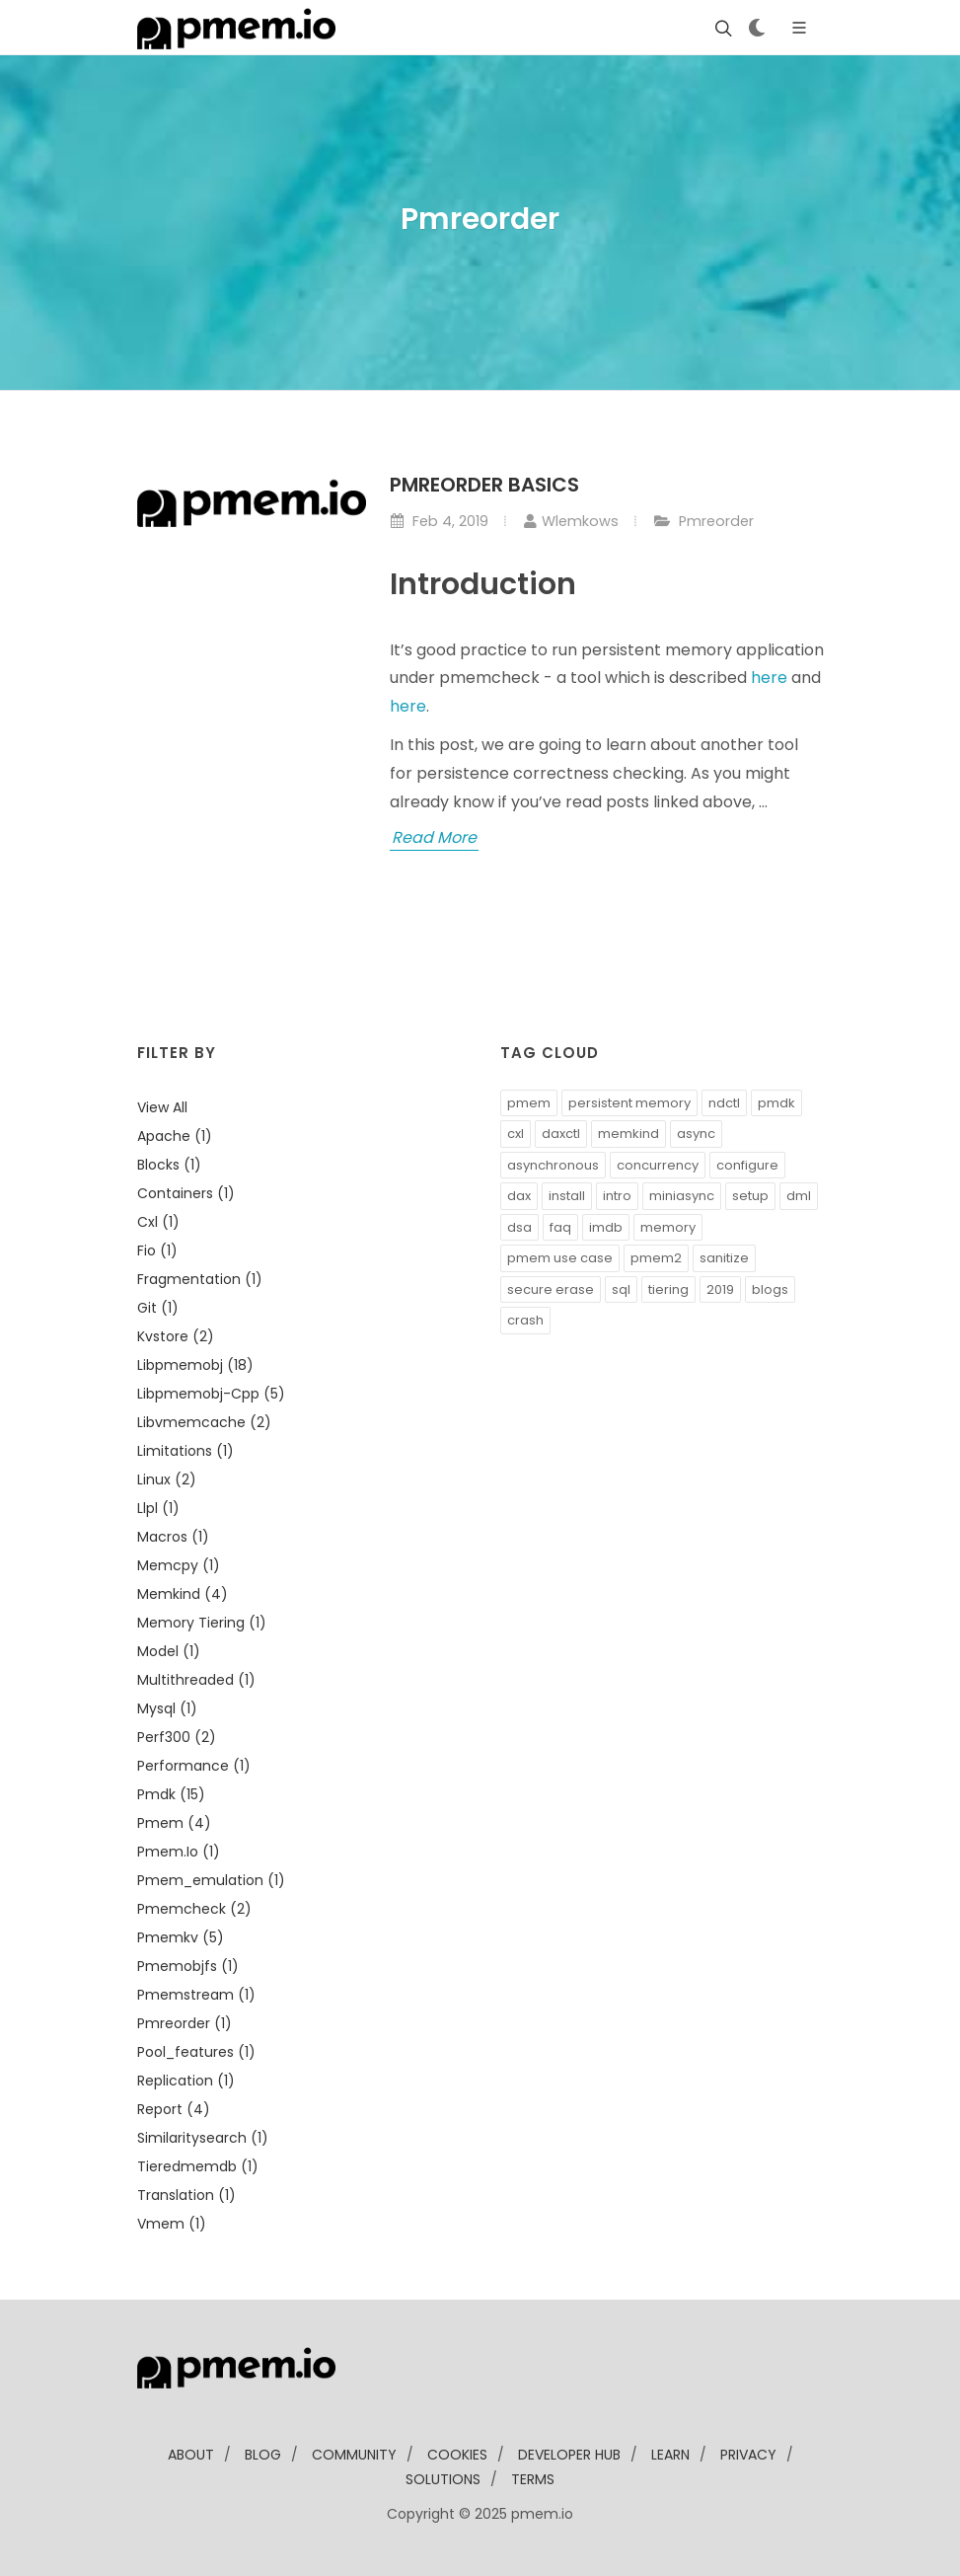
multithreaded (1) (196, 1680)
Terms (532, 2479)
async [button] (696, 1133)
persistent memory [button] (629, 1103)
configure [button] (747, 1165)
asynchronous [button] (553, 1165)
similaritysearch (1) (202, 2138)
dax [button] (519, 1195)
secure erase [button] (550, 1289)
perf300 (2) (176, 1737)
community (354, 2454)
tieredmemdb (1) (197, 2166)
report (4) (173, 2109)
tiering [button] (668, 1289)
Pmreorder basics (484, 484)
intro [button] (617, 1195)
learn (670, 2454)
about (191, 2454)
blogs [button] (770, 1289)
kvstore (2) (175, 1336)
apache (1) (174, 1136)
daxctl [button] (561, 1133)
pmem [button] (529, 1103)
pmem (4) (174, 1823)
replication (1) (186, 2080)
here (769, 677)
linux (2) (166, 1479)
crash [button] (525, 1320)
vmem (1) (171, 2224)
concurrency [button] (658, 1165)
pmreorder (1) (184, 2023)
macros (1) (173, 1537)
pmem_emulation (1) (211, 1880)
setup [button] (750, 1195)
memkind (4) (182, 1594)
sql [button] (621, 1289)
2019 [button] (720, 1289)
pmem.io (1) (178, 1851)
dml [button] (798, 1195)
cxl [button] (515, 1133)
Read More (434, 837)
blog (263, 2454)
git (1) (158, 1308)
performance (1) (194, 1766)
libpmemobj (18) (195, 1365)
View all (162, 1107)
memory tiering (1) (201, 1622)
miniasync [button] (681, 1195)
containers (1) (186, 1193)
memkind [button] (628, 1133)
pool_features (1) (196, 2052)
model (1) (168, 1651)
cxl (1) (158, 1222)
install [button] (567, 1195)
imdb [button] (606, 1227)
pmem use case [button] (560, 1258)
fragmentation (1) (199, 1279)
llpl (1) (158, 1508)
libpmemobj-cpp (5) (211, 1393)
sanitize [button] (724, 1258)
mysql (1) (167, 1708)
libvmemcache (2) (204, 1422)
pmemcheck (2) (194, 1909)
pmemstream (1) (196, 1995)
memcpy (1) (178, 1565)
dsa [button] (519, 1227)
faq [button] (560, 1227)
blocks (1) (169, 1164)
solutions (443, 2479)
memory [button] (668, 1227)
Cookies (457, 2454)
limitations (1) (185, 1451)
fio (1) (157, 1250)
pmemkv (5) (180, 1937)
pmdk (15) (171, 1794)
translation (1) (186, 2195)
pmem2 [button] (656, 1258)
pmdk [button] (776, 1103)
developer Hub (569, 2454)
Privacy (748, 2454)
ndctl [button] (724, 1103)
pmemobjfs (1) (188, 1966)
